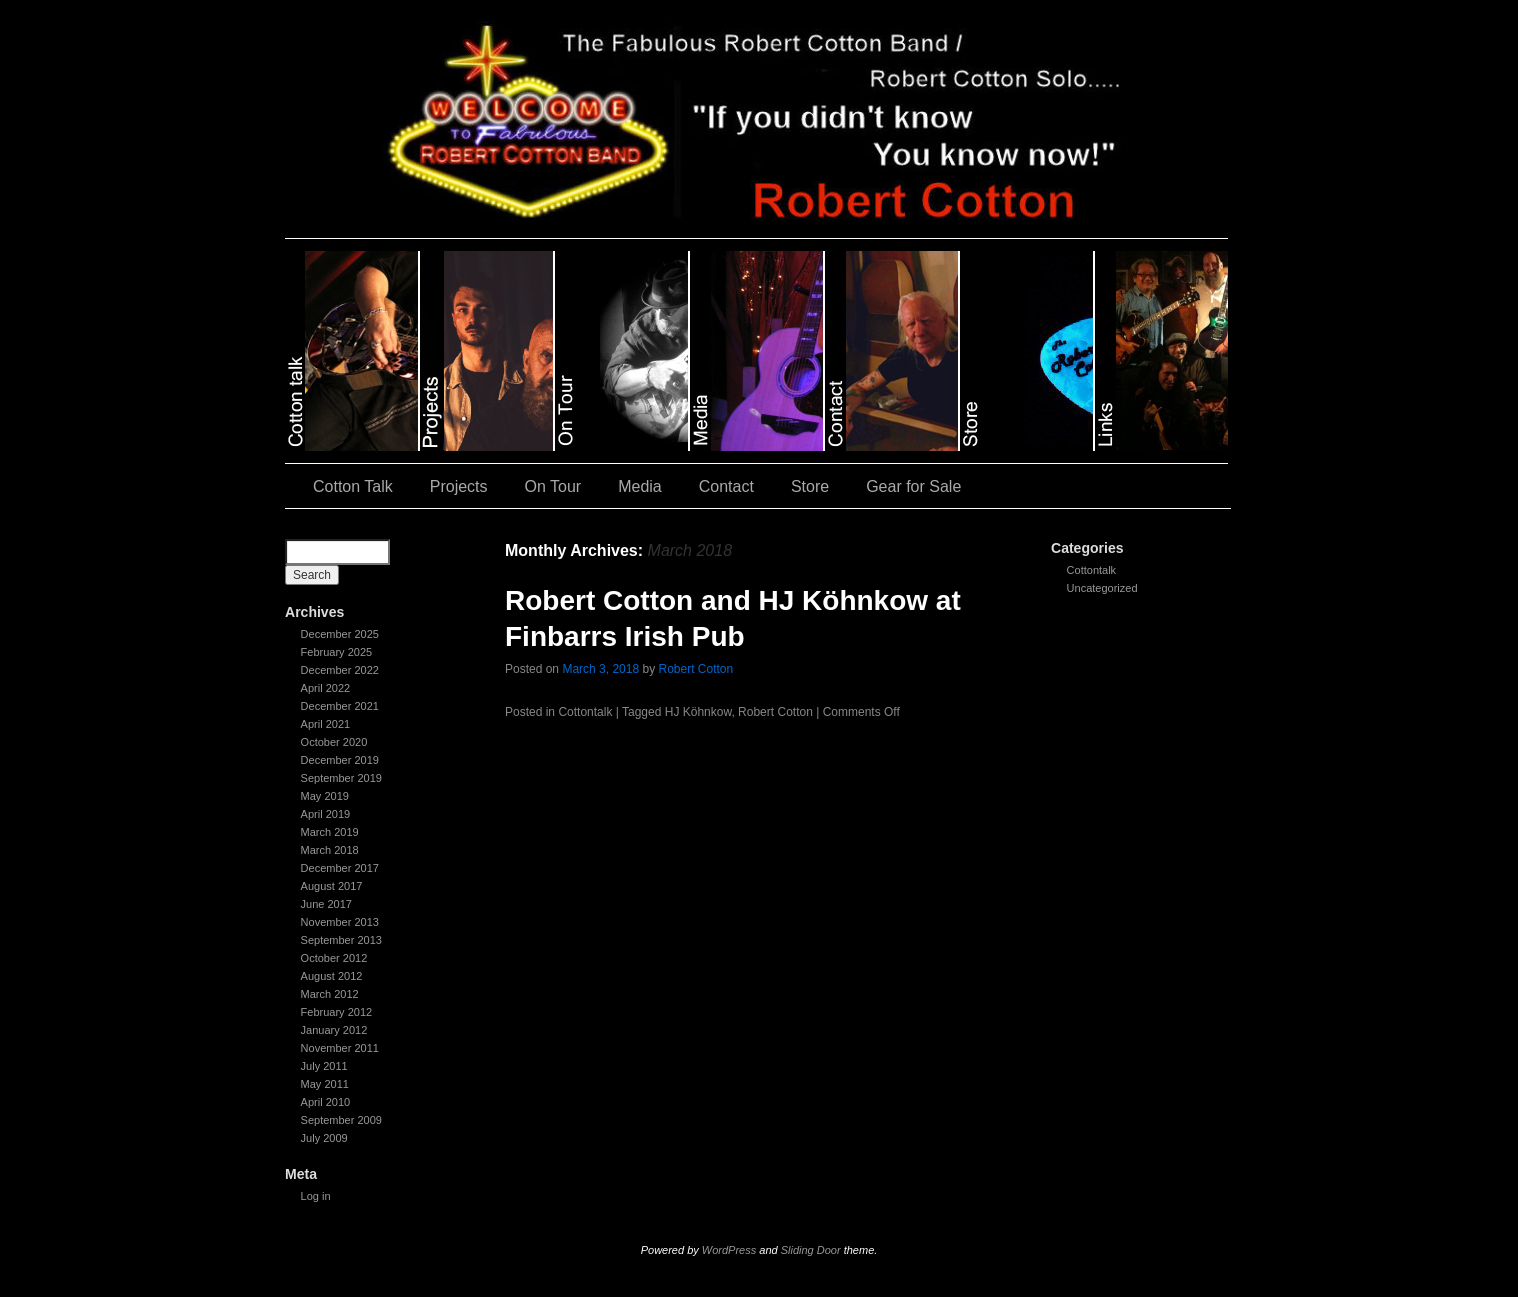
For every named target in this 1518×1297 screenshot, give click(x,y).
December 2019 (340, 760)
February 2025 (337, 652)
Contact (726, 486)
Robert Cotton (695, 669)
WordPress (729, 1250)
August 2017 (332, 886)
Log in (316, 1196)
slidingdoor (352, 351)
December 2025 (340, 634)
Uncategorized (1102, 588)
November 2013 (340, 922)
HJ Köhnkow (698, 712)
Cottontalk (1092, 570)
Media (640, 486)
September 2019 (341, 778)
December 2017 (340, 868)
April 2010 (326, 1102)
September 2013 (341, 940)
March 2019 (330, 832)
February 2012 (337, 1012)
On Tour (553, 486)
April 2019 (326, 814)
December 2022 (340, 670)
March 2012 (330, 994)
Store (810, 486)
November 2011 (340, 1048)
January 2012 (334, 1030)
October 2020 (334, 742)
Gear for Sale (913, 486)
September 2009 (341, 1120)
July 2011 (324, 1066)
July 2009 (324, 1138)
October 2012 (334, 958)
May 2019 (325, 796)
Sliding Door (811, 1250)
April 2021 (326, 724)
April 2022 (326, 688)
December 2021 (340, 706)
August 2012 (332, 976)
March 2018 (330, 850)
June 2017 (326, 904)
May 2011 (325, 1084)
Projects (459, 486)
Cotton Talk (353, 486)
